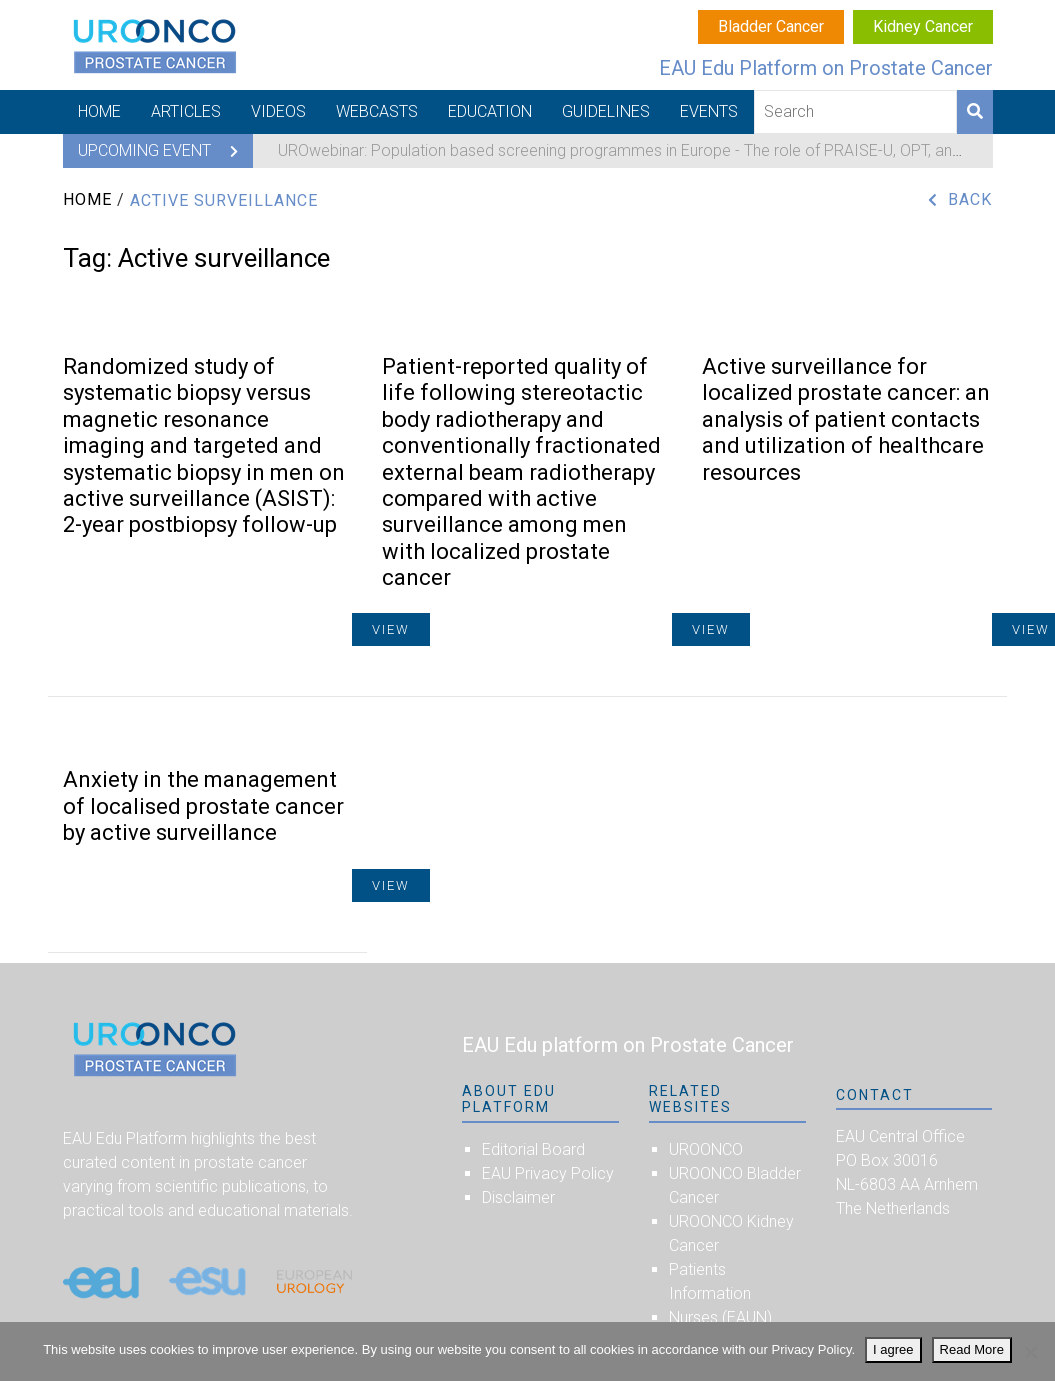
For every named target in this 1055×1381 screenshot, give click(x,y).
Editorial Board (533, 1149)
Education (490, 111)
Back (970, 199)
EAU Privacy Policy (548, 1173)
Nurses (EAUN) (720, 1317)
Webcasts (377, 111)
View (391, 885)
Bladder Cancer (771, 26)
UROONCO (706, 1149)
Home (99, 111)
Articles (186, 111)
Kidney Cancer (923, 26)
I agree (893, 1349)
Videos (278, 111)
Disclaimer (518, 1197)
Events (709, 111)
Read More (972, 1349)
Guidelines (606, 111)
